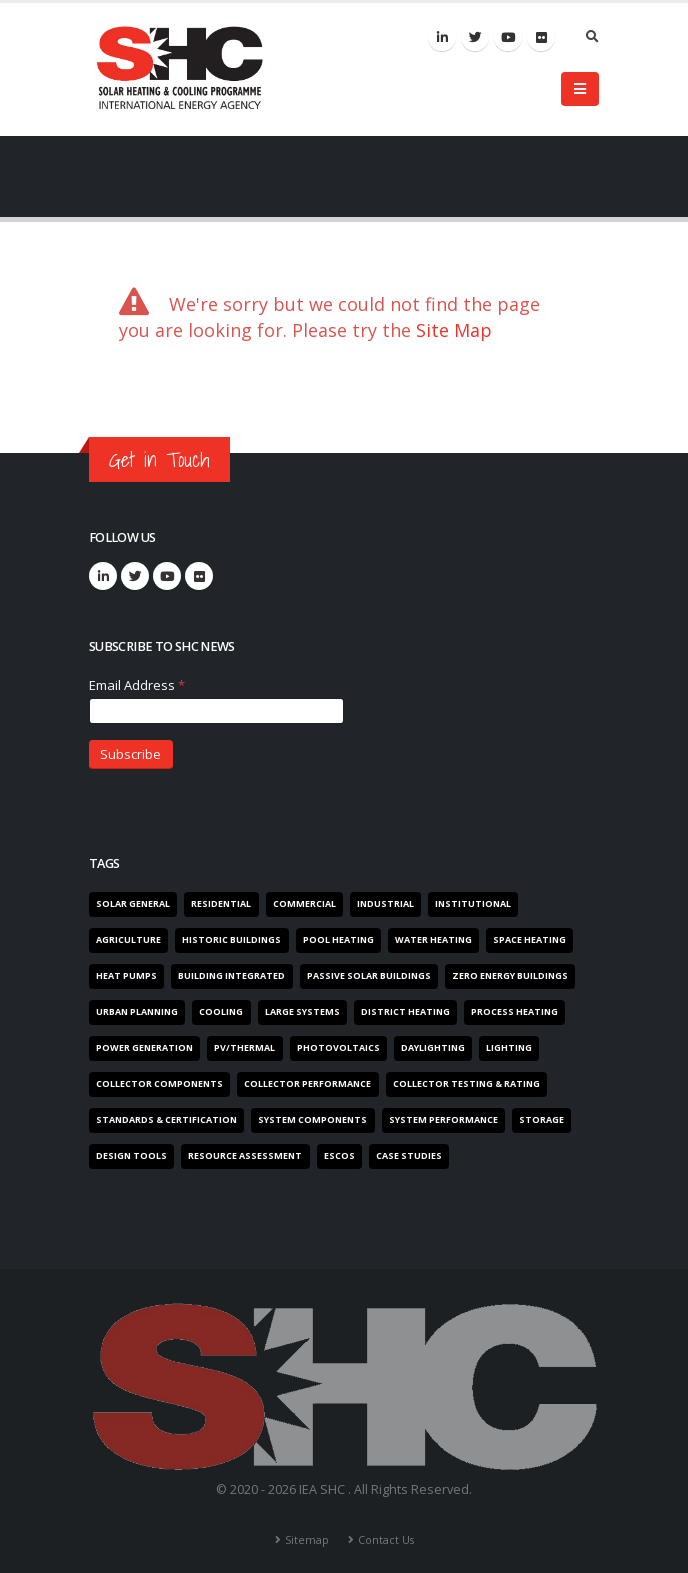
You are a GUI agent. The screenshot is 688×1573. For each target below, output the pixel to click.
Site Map (454, 330)
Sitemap (305, 1527)
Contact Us (386, 1527)
